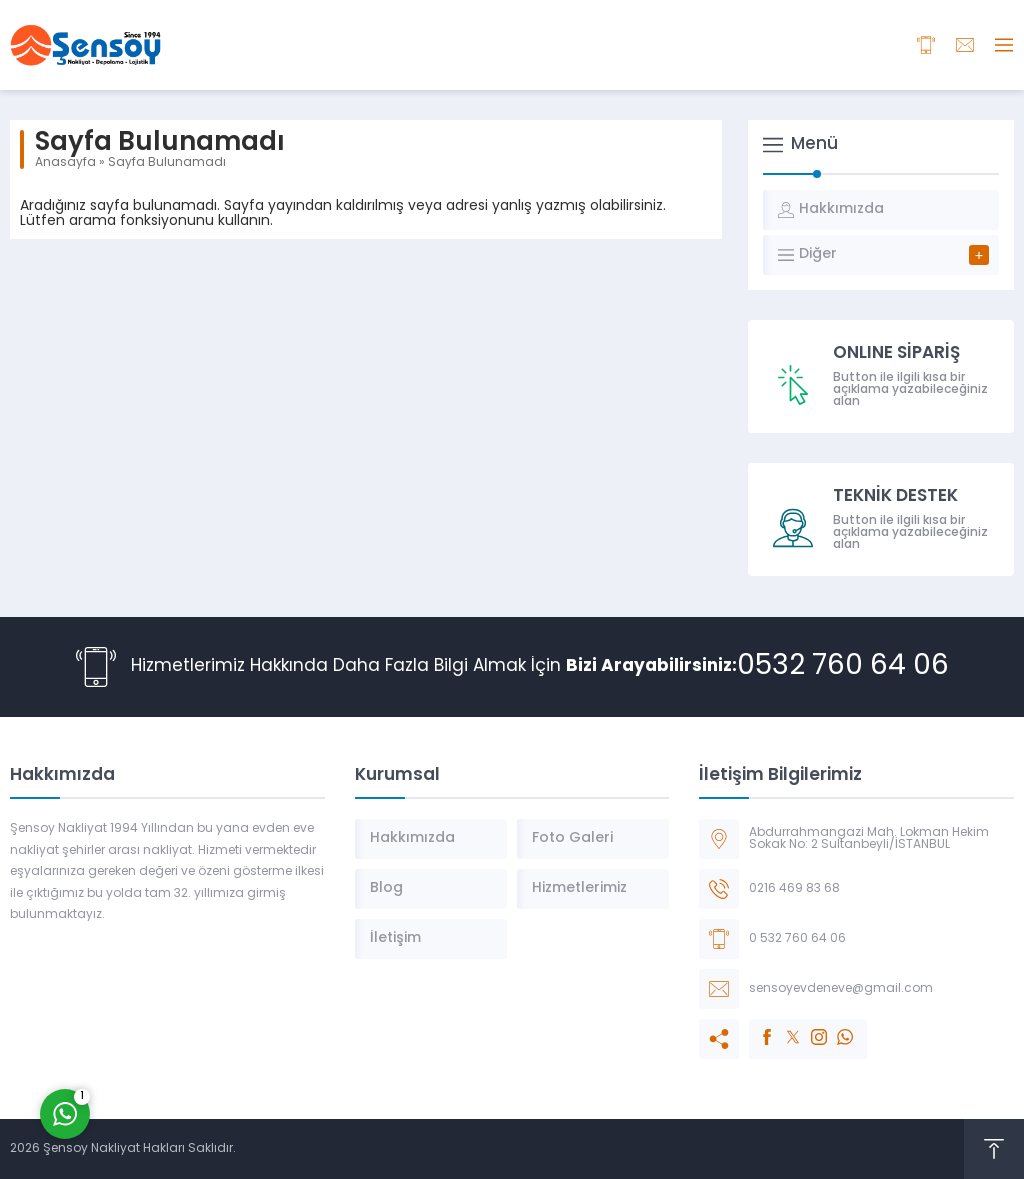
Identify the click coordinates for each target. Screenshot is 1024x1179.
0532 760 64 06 (843, 667)
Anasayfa (65, 163)
